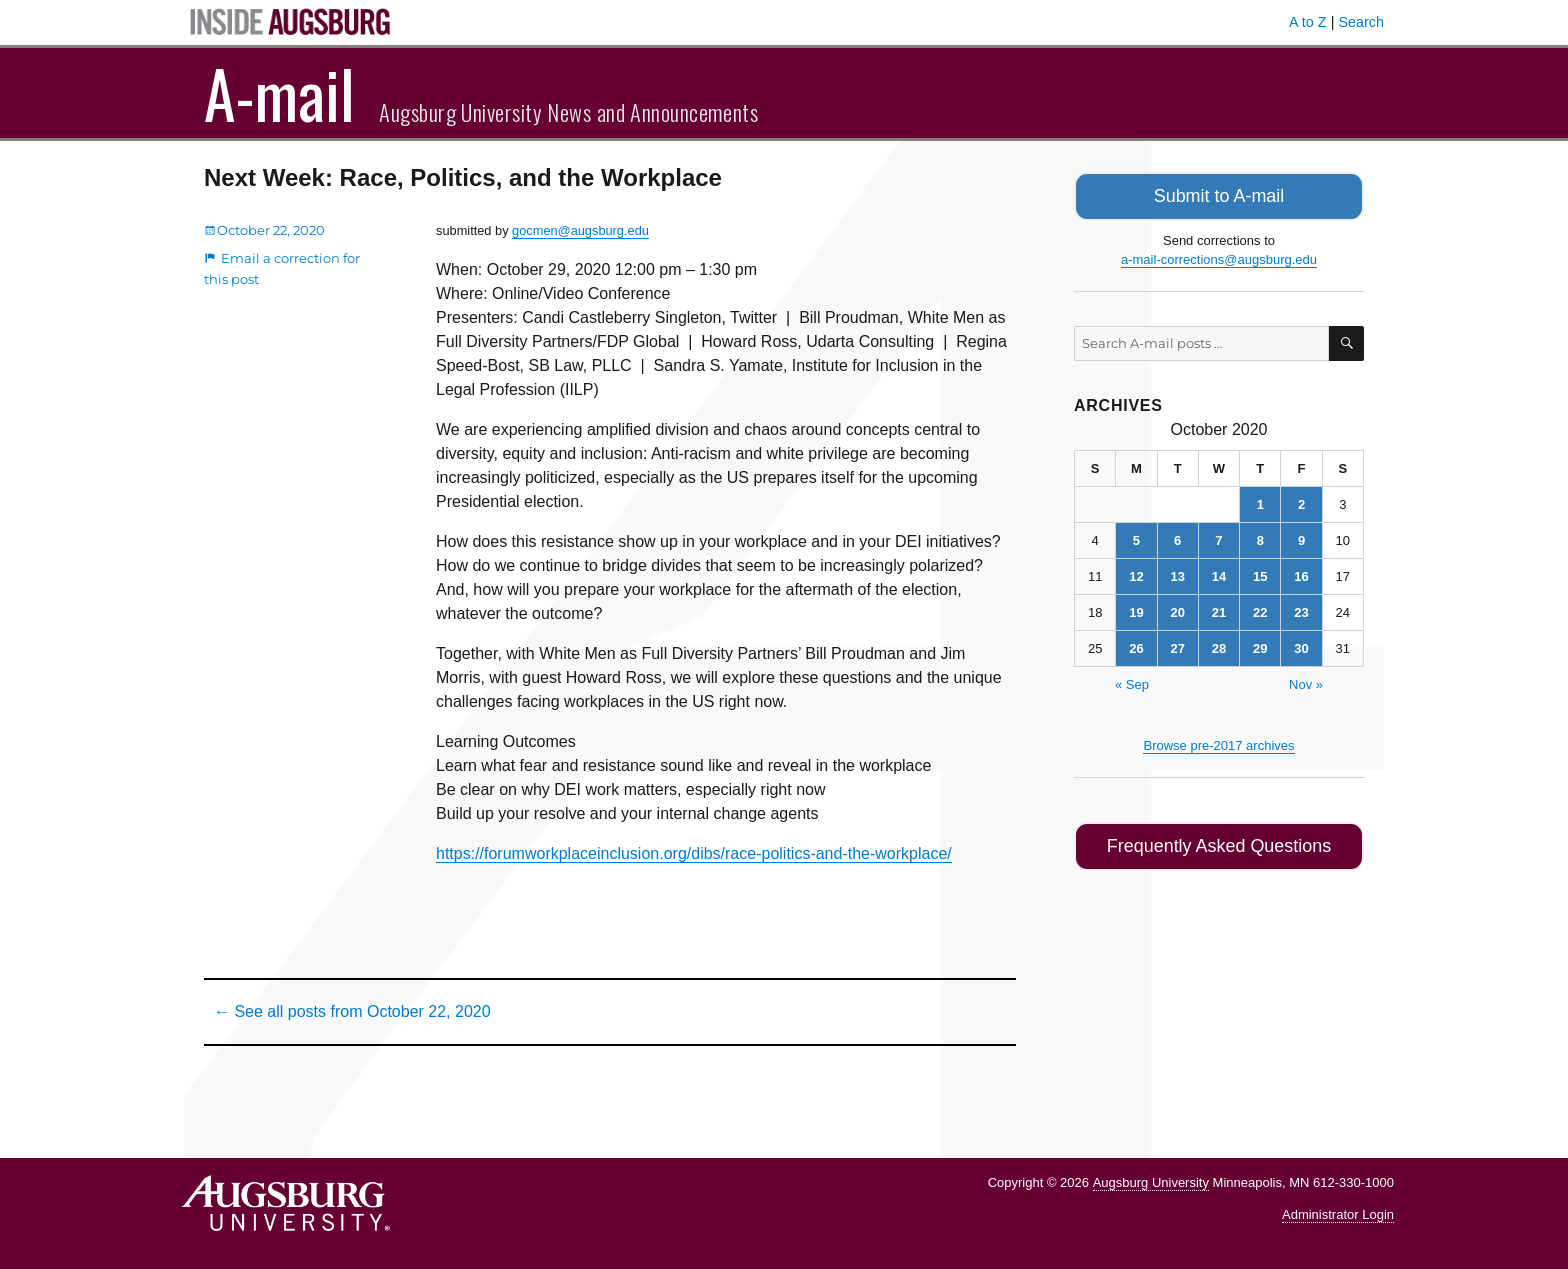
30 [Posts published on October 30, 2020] (1301, 645)
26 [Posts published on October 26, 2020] (1136, 645)
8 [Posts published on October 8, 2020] (1260, 537)
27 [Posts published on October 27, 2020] (1177, 645)
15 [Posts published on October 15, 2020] (1260, 573)
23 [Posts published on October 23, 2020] (1301, 609)
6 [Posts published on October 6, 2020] (1177, 537)
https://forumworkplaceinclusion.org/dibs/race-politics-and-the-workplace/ (694, 853)
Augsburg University (1151, 1182)
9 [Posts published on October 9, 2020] (1301, 537)
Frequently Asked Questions (1218, 841)
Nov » (1306, 681)
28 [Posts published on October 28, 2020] (1219, 645)
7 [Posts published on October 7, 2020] (1218, 537)
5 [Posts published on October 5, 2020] (1136, 537)
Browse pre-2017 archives (1218, 742)
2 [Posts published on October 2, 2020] (1301, 501)
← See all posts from (352, 1011)
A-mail (279, 93)
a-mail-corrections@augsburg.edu (1219, 256)
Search (1361, 22)
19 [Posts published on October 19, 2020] (1136, 609)
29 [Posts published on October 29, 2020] (1260, 645)
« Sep (1132, 681)
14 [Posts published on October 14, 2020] (1219, 573)
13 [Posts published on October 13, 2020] (1177, 573)
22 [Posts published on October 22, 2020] (1260, 609)
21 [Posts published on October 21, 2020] (1219, 609)
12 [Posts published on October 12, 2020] (1136, 573)
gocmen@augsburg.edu (580, 230)
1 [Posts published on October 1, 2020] (1260, 501)
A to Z (1308, 22)
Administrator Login (1338, 1214)
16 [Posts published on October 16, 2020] (1301, 573)
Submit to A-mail (1219, 194)
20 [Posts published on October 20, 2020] (1177, 609)
